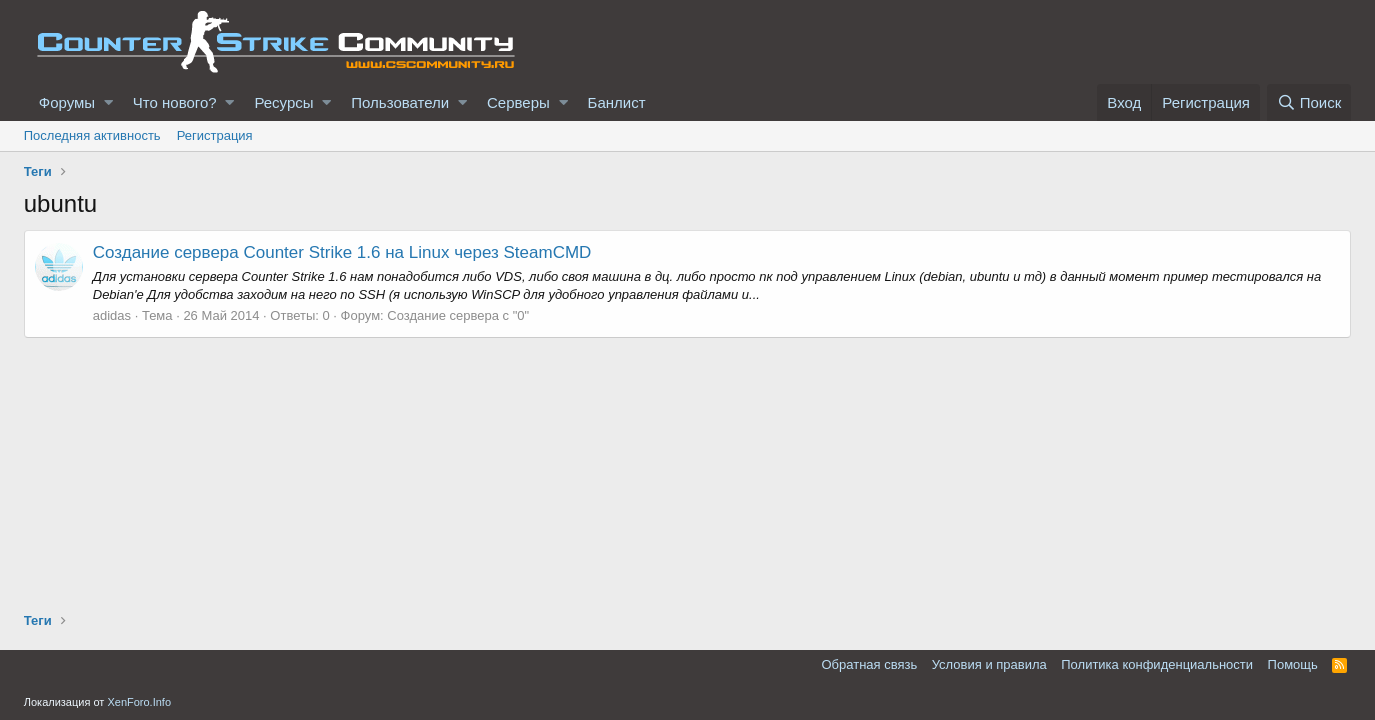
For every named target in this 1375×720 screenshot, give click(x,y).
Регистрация (215, 135)
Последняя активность (92, 135)
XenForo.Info (139, 702)
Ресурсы (283, 102)
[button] (108, 102)
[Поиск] (1309, 102)
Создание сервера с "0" (458, 315)
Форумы (67, 102)
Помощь (1293, 664)
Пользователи (400, 102)
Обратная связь (869, 664)
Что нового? (175, 102)
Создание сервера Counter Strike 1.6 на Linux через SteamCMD (342, 252)
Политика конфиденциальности (1157, 664)
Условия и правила (989, 664)
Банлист (617, 102)
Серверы (518, 102)
